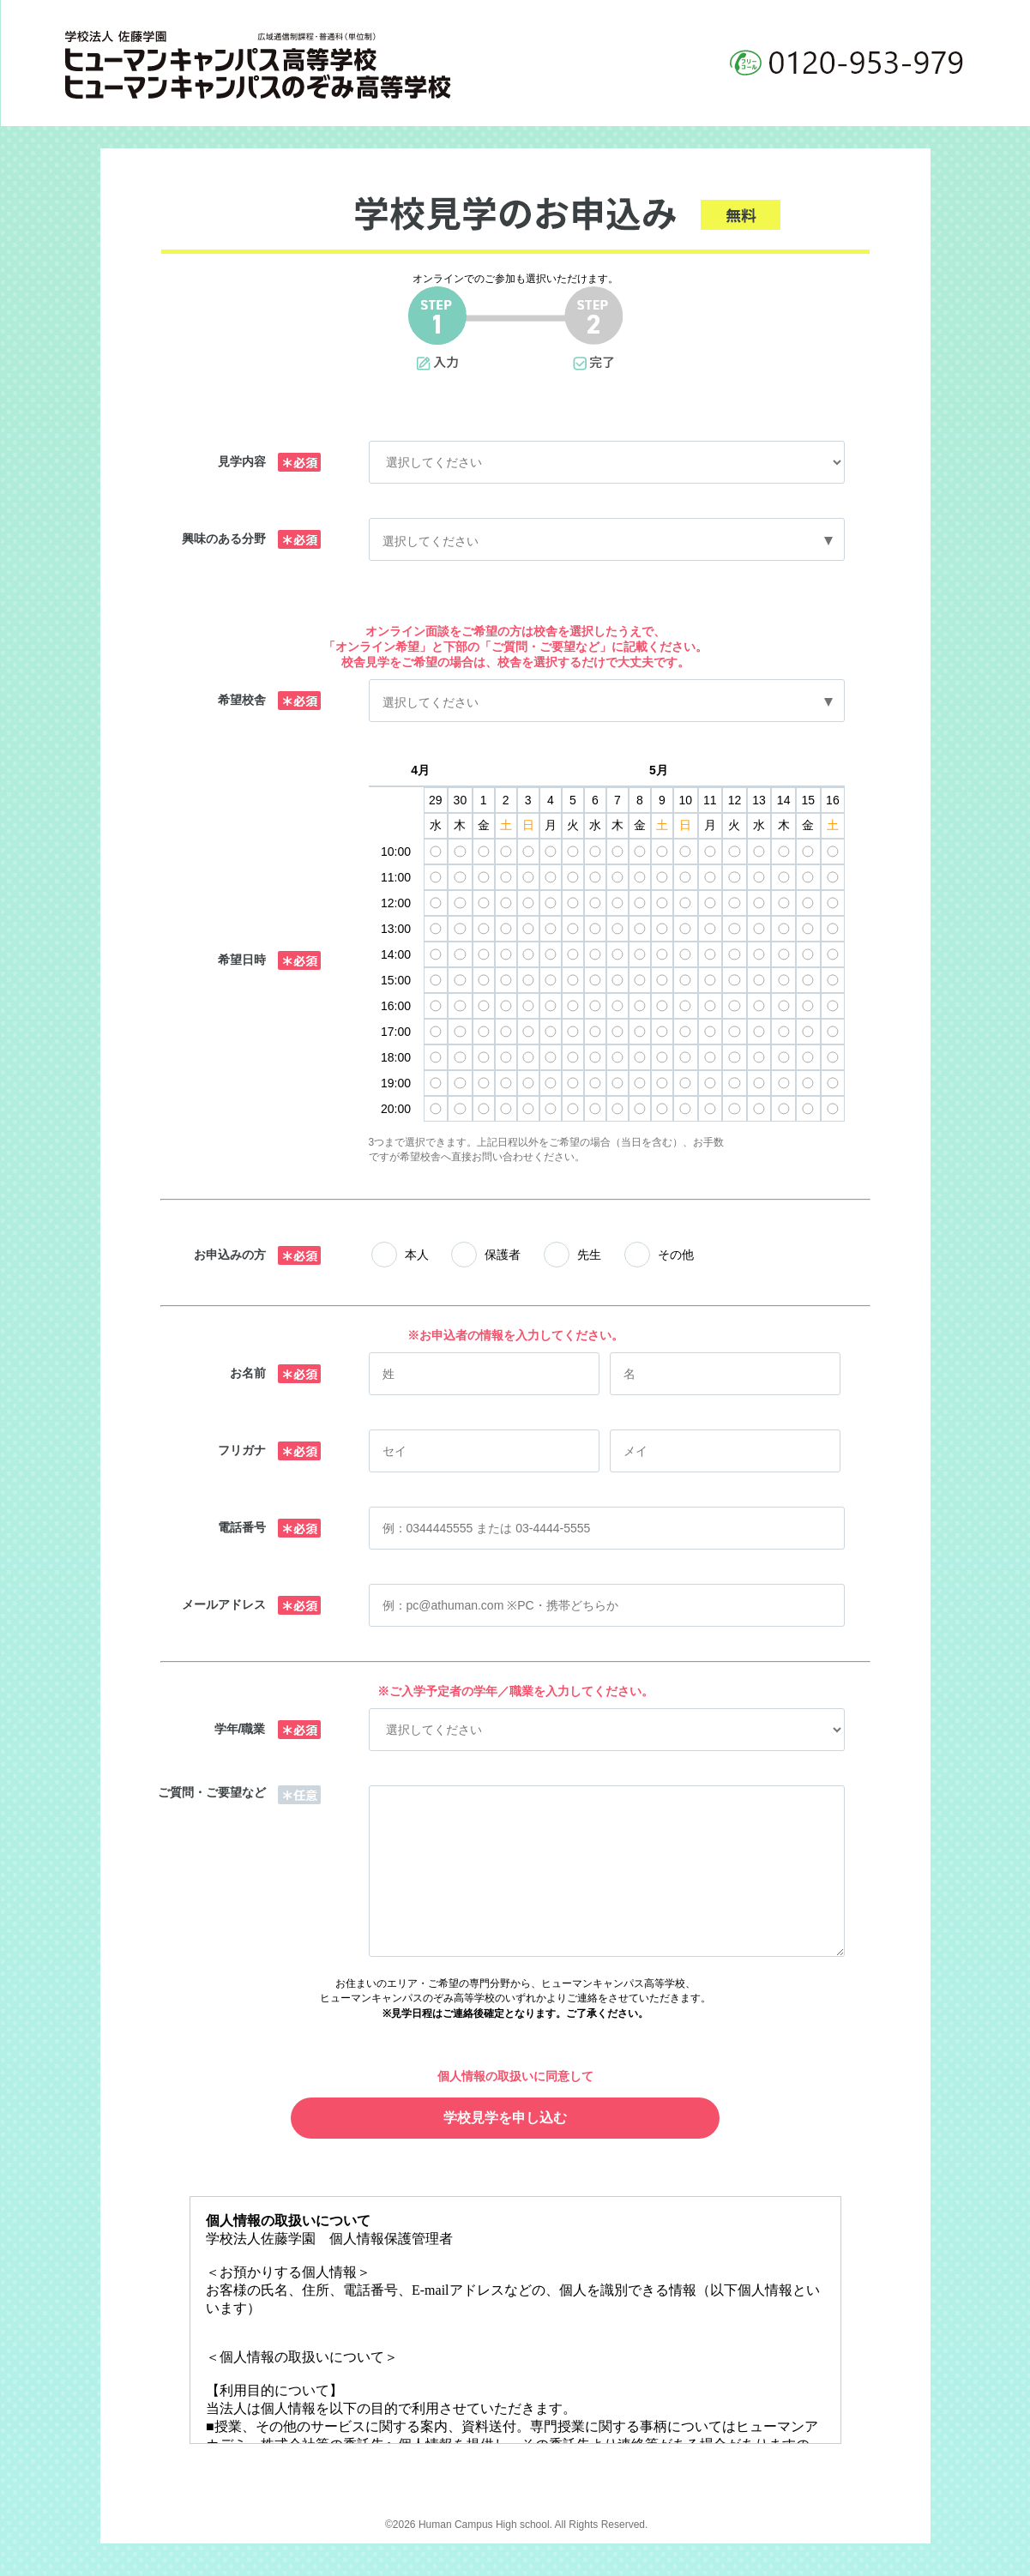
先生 (589, 1254)
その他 (676, 1254)
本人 (417, 1254)
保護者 (503, 1254)
